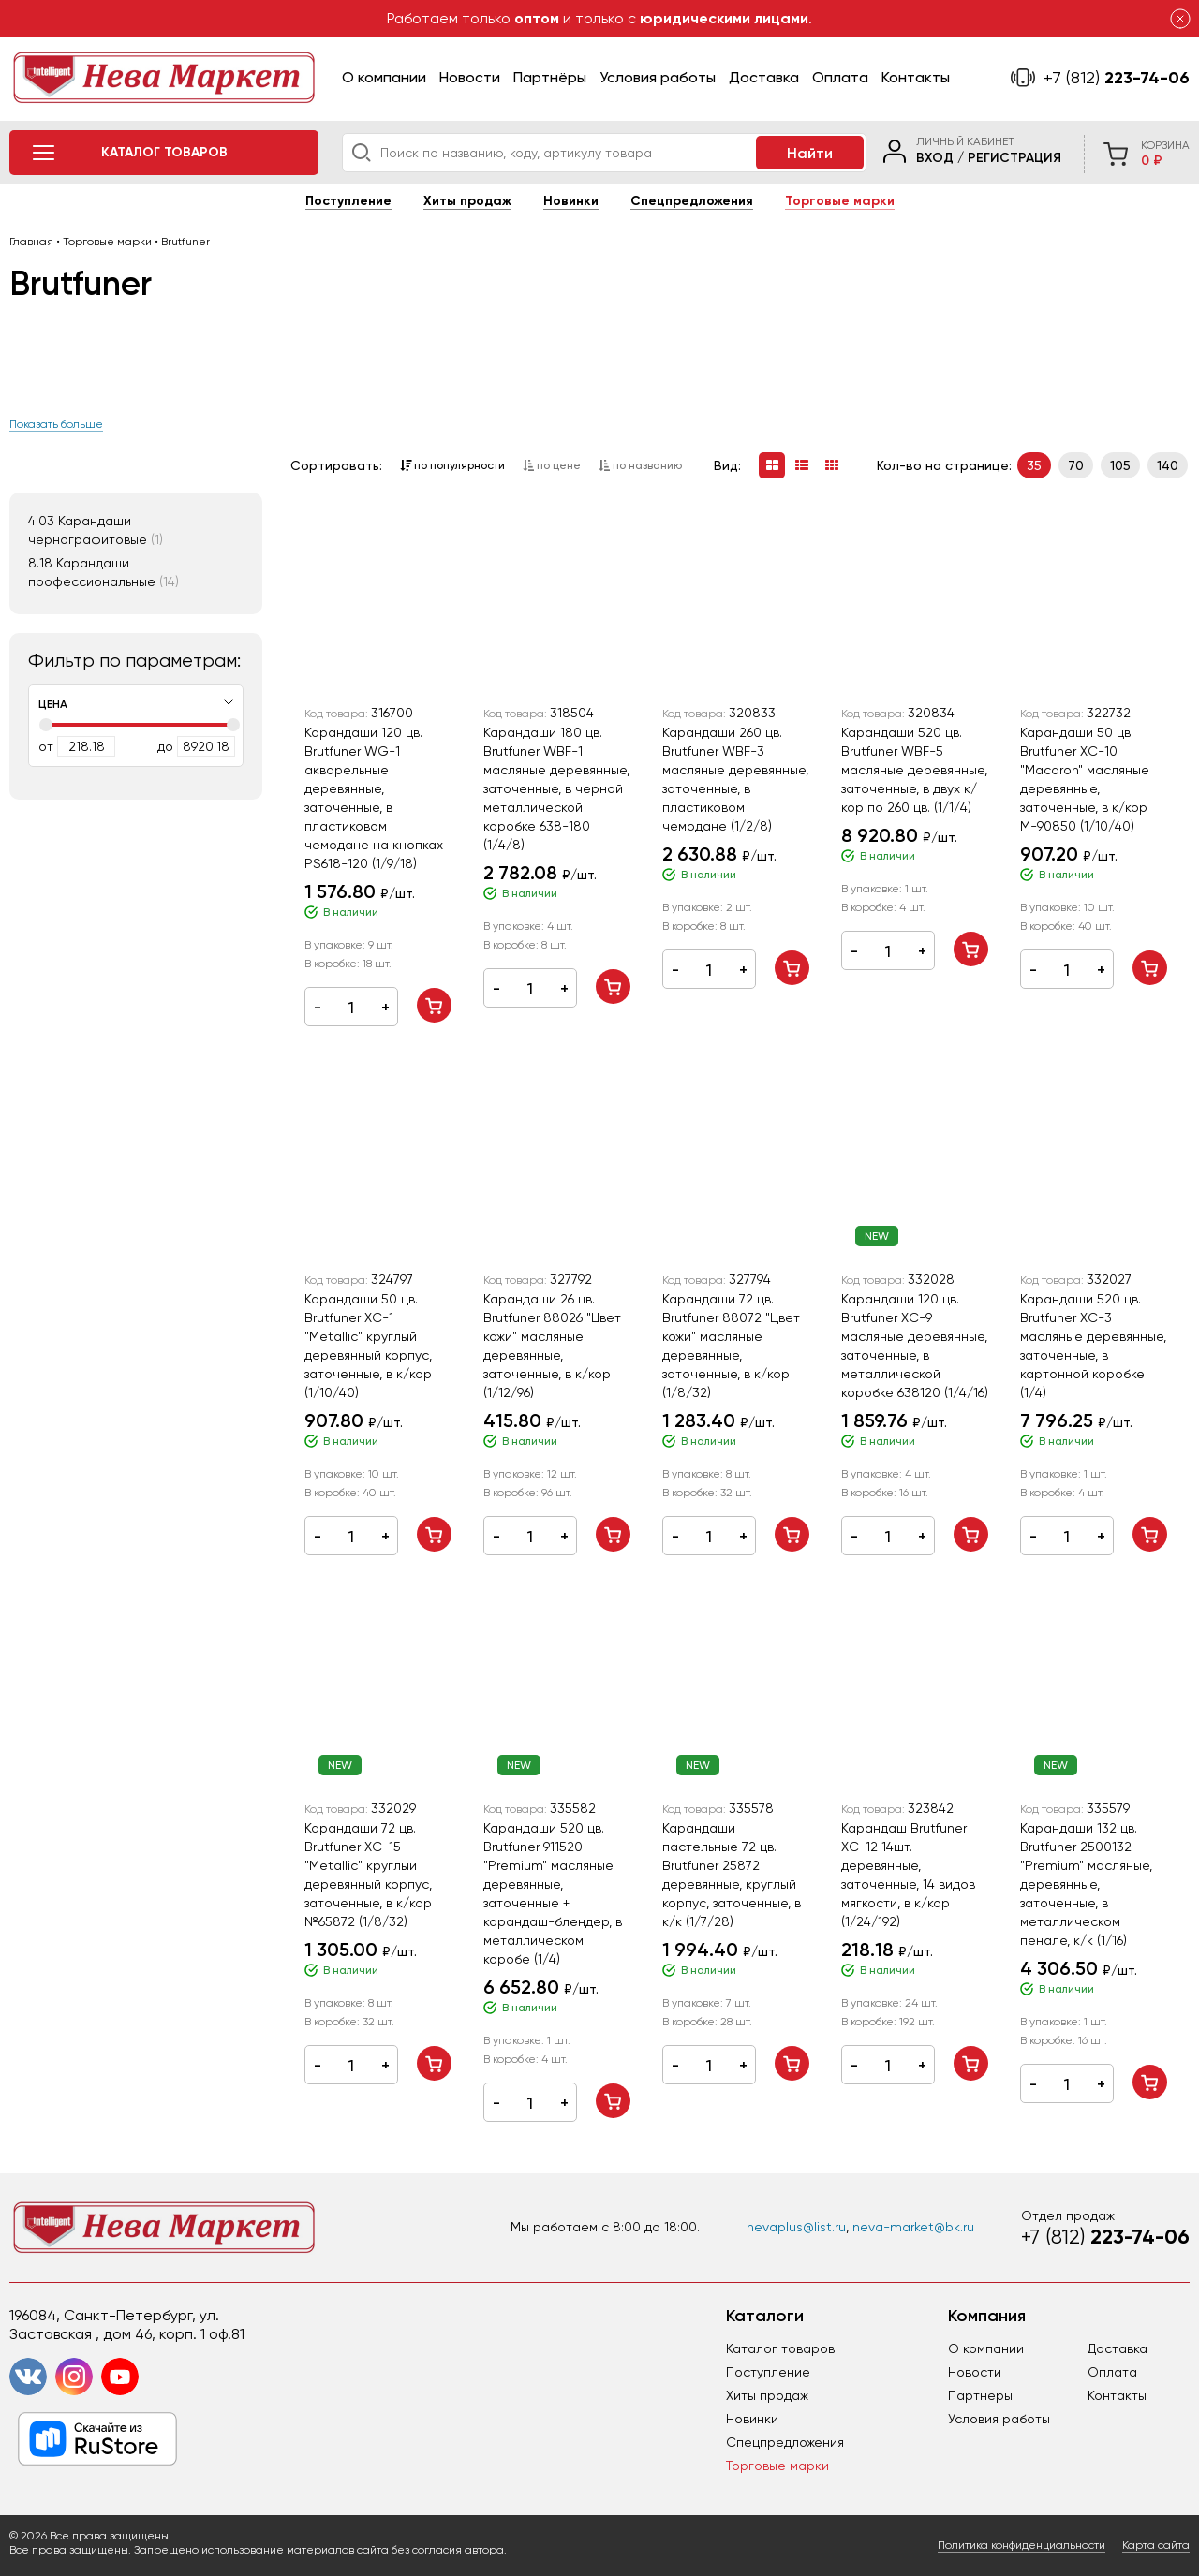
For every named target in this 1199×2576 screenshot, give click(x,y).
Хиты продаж (467, 201)
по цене (552, 465)
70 (1076, 465)
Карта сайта (1156, 2545)
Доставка (764, 77)
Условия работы (658, 77)
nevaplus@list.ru (796, 2226)
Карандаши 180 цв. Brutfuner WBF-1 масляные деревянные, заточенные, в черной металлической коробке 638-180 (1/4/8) (556, 788)
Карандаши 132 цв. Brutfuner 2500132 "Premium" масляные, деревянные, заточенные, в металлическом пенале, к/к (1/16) (1086, 1884)
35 (1034, 465)
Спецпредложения (691, 201)
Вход (935, 158)
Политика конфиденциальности (1021, 2545)
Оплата (840, 77)
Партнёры (549, 77)
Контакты (915, 77)
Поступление (348, 201)
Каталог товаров (780, 2348)
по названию (640, 465)
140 (1167, 465)
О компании (384, 77)
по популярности (452, 465)
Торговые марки (840, 201)
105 (1120, 465)
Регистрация (1014, 158)
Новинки (571, 201)
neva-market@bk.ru (913, 2226)
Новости (469, 77)
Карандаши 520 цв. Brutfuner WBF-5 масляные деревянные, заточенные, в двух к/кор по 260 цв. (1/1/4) (914, 770)
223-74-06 (1117, 77)
